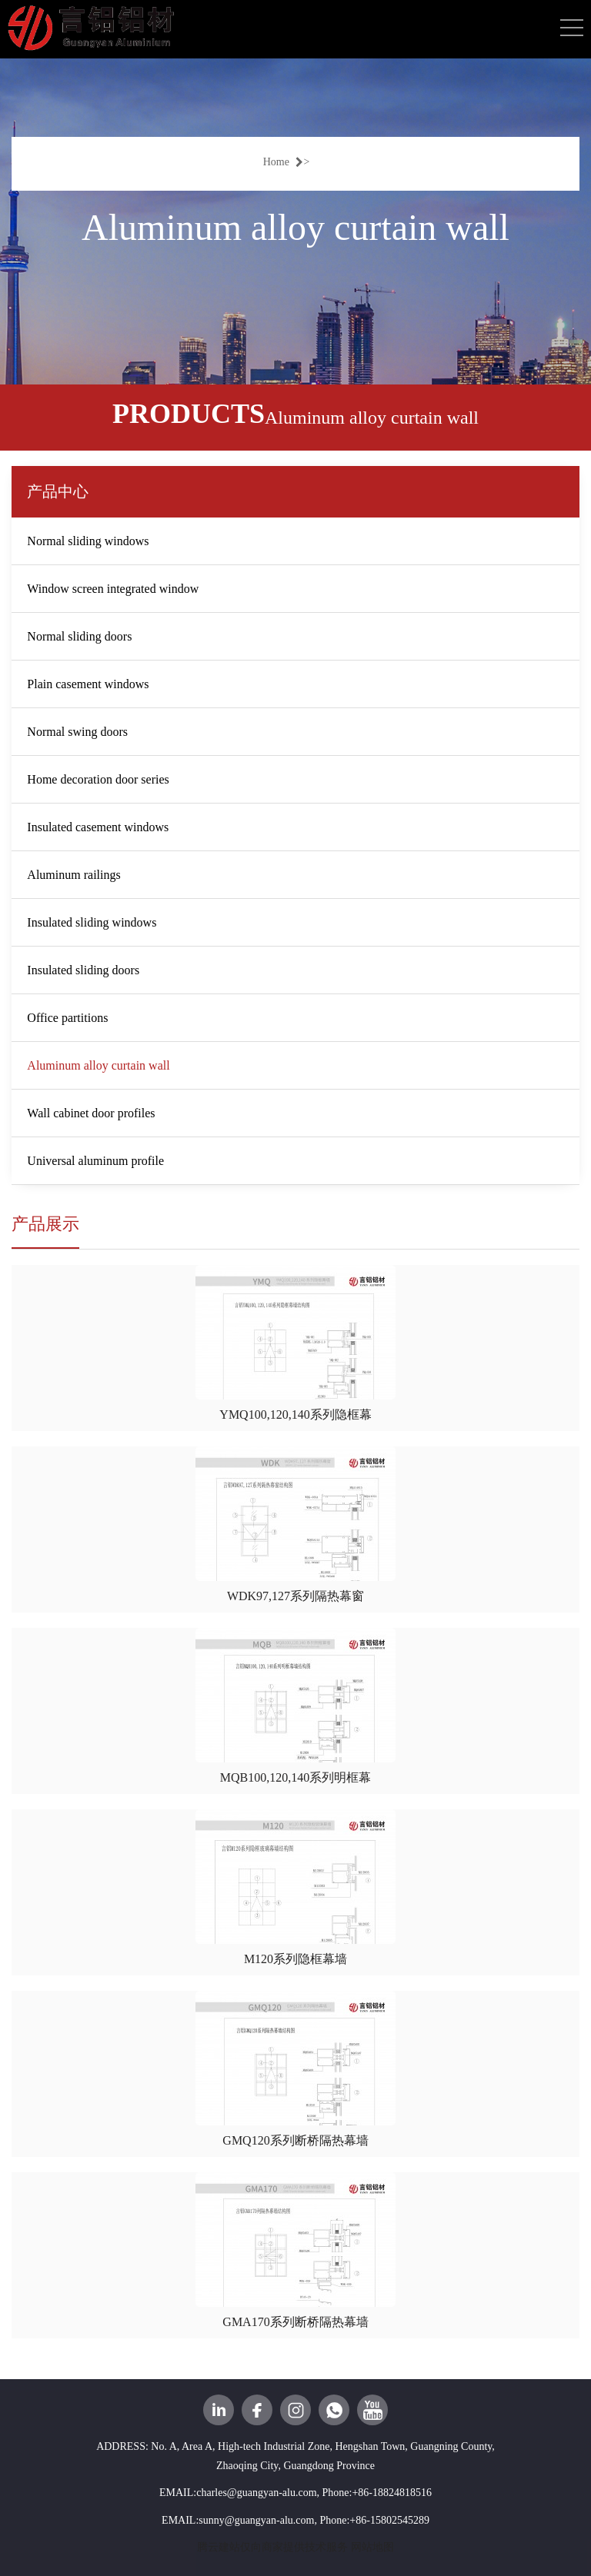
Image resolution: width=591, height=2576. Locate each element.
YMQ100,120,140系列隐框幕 (295, 1414)
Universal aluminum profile (95, 1160)
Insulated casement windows (98, 827)
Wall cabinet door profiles (91, 1113)
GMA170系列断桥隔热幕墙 (295, 2321)
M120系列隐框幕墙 (295, 1958)
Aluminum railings (73, 874)
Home (283, 162)
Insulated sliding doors (83, 970)
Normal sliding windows (88, 540)
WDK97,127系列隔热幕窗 (295, 1596)
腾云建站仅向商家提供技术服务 (272, 2547)
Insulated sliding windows (91, 922)
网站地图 (372, 2547)
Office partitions (67, 1017)
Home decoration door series (98, 779)
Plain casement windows (88, 684)
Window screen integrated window (113, 588)
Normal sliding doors (79, 636)
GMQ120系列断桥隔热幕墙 (295, 2140)
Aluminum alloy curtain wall (98, 1065)
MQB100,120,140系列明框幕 (295, 1777)
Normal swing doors (77, 731)
